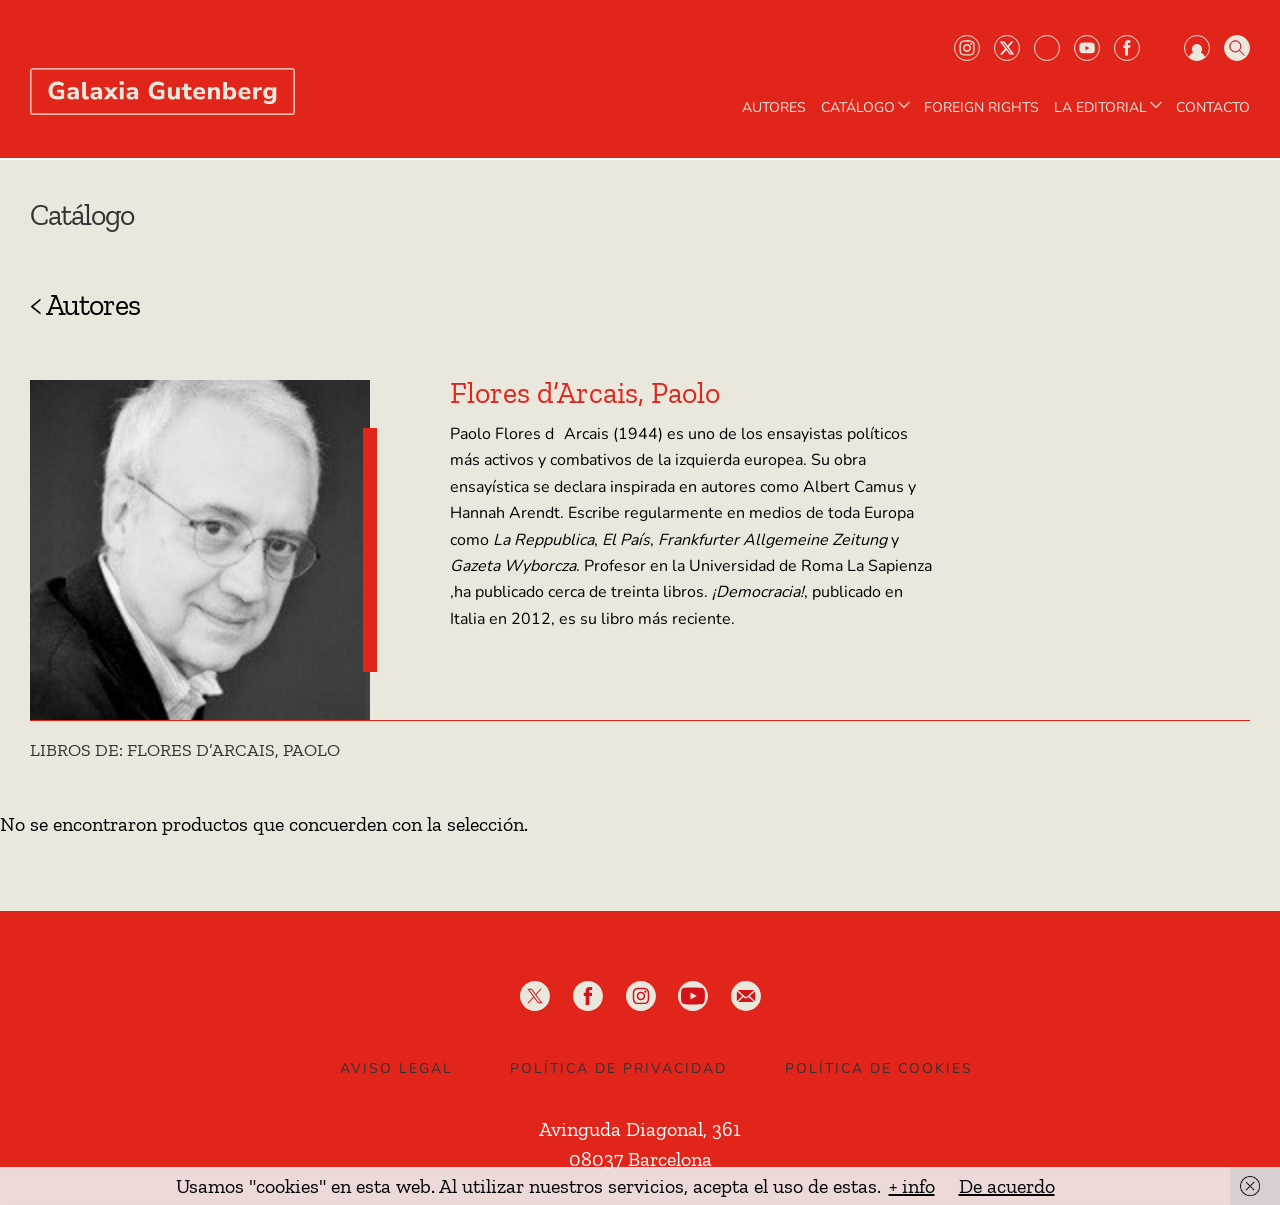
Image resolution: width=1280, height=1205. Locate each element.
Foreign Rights (981, 108)
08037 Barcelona (640, 1159)
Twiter (1007, 48)
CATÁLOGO (867, 108)
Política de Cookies (879, 1068)
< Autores (85, 305)
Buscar (1237, 48)
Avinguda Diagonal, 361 (640, 1129)
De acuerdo (1007, 1186)
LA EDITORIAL (1110, 108)
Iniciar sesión (1197, 48)
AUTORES (774, 108)
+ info (912, 1186)
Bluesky (1047, 48)
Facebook (1127, 48)
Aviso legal (396, 1068)
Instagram (967, 48)
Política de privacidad (618, 1068)
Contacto (1213, 108)
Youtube (1087, 48)
